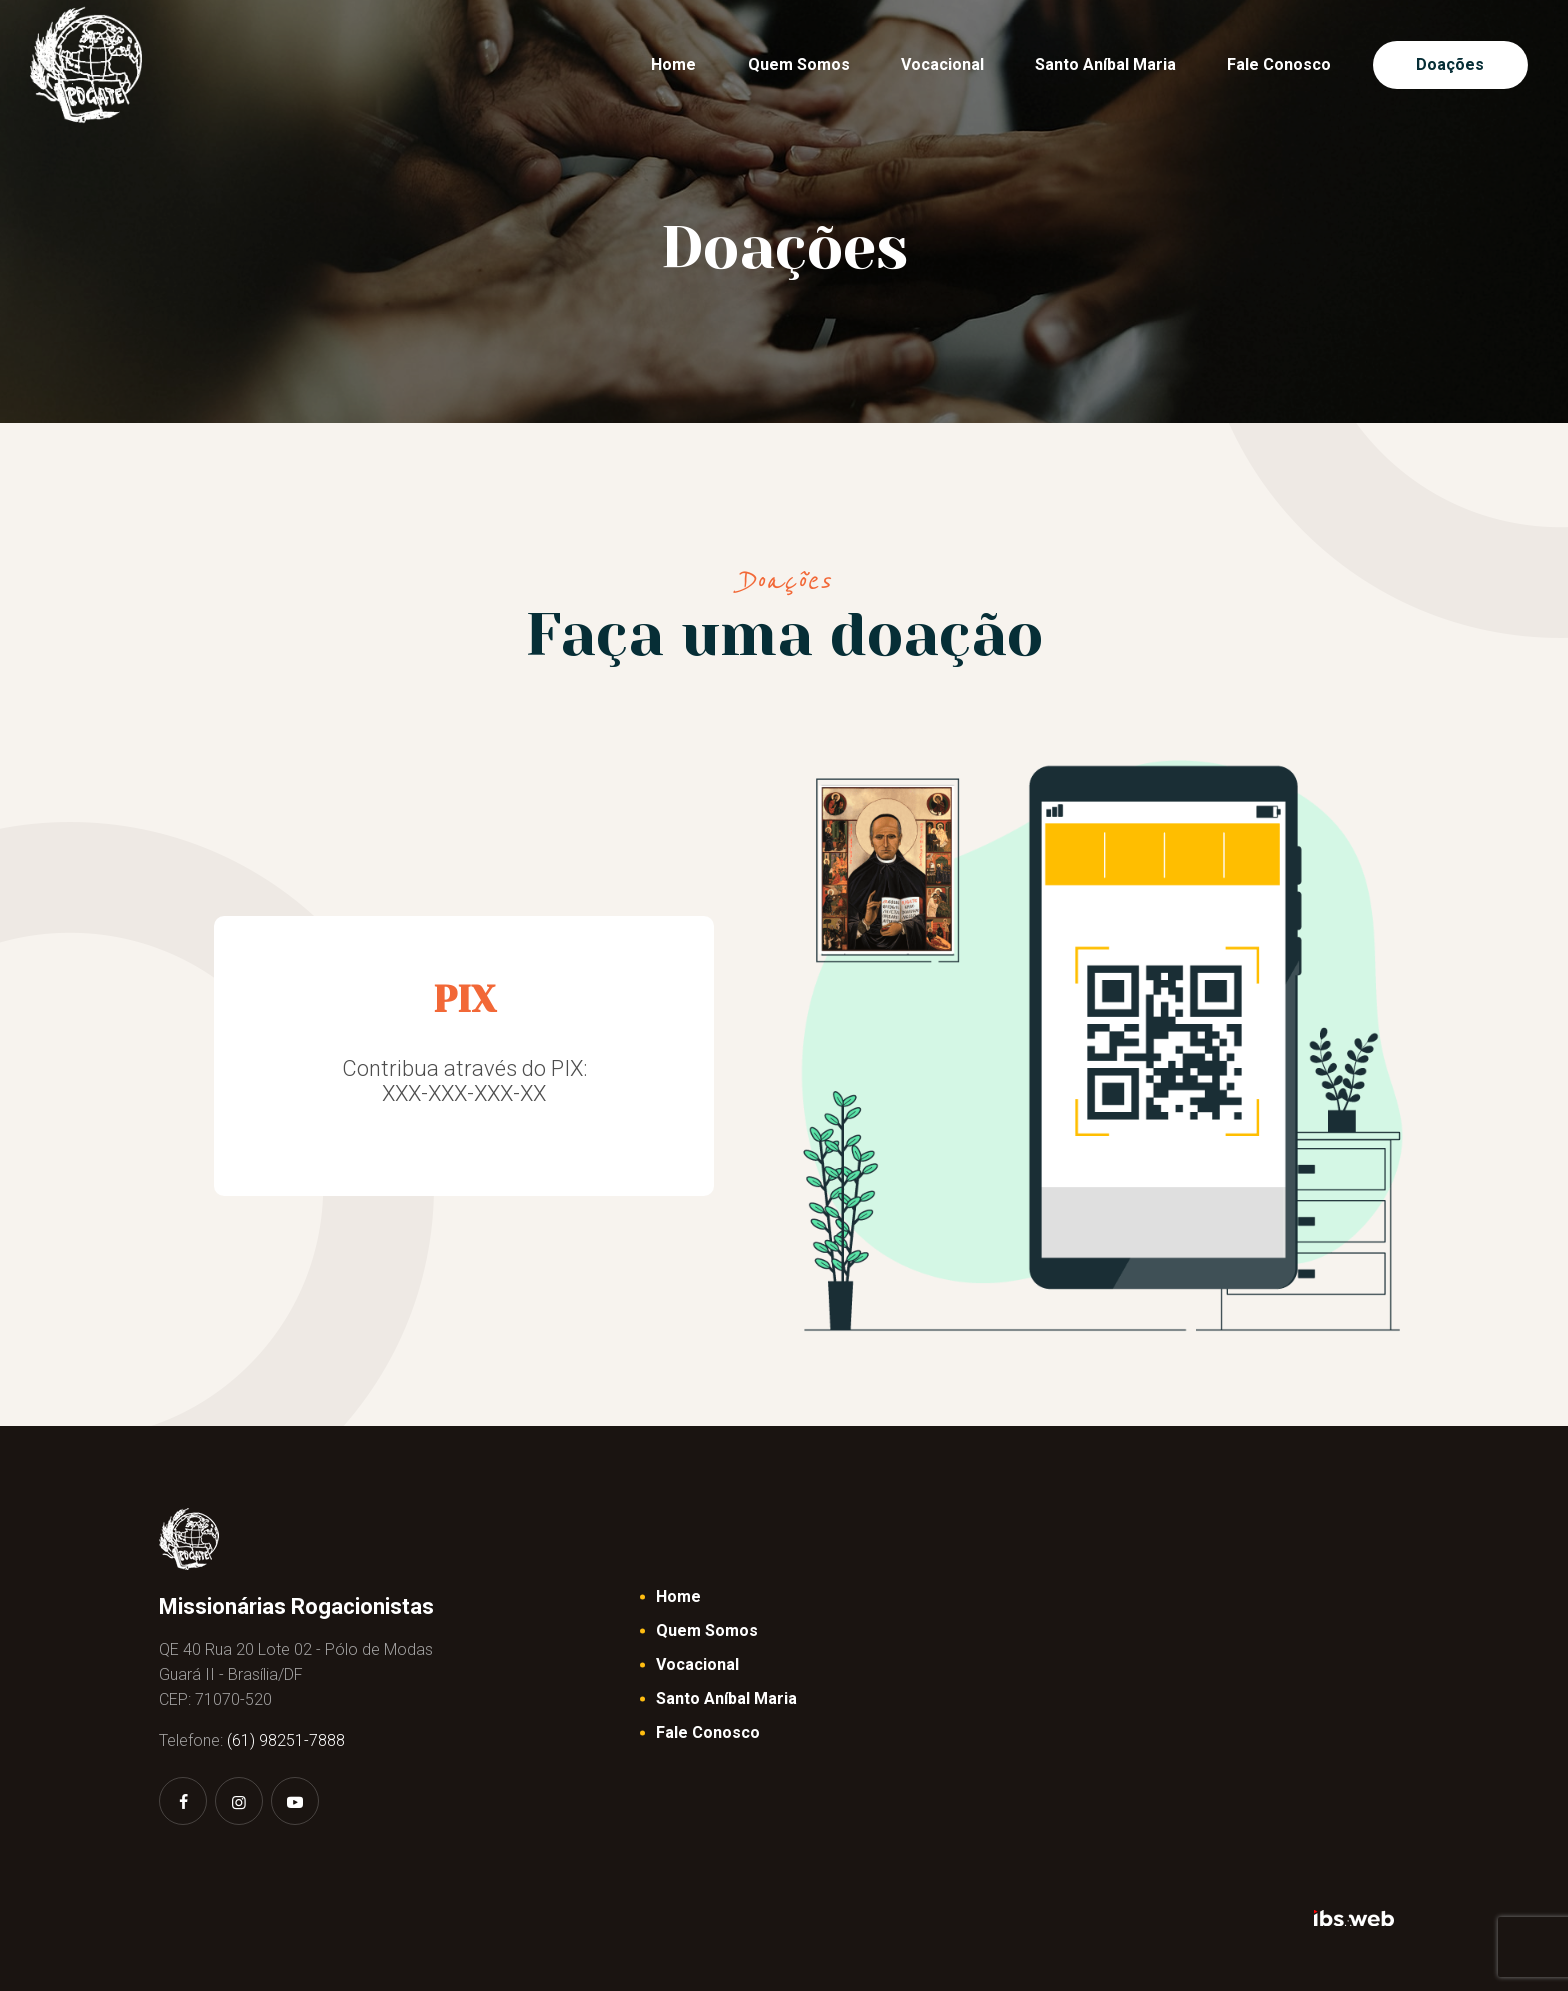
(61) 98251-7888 (286, 1740)
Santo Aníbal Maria (726, 1698)
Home (678, 1596)
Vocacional (697, 1664)
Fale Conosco (708, 1732)
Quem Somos (707, 1630)
